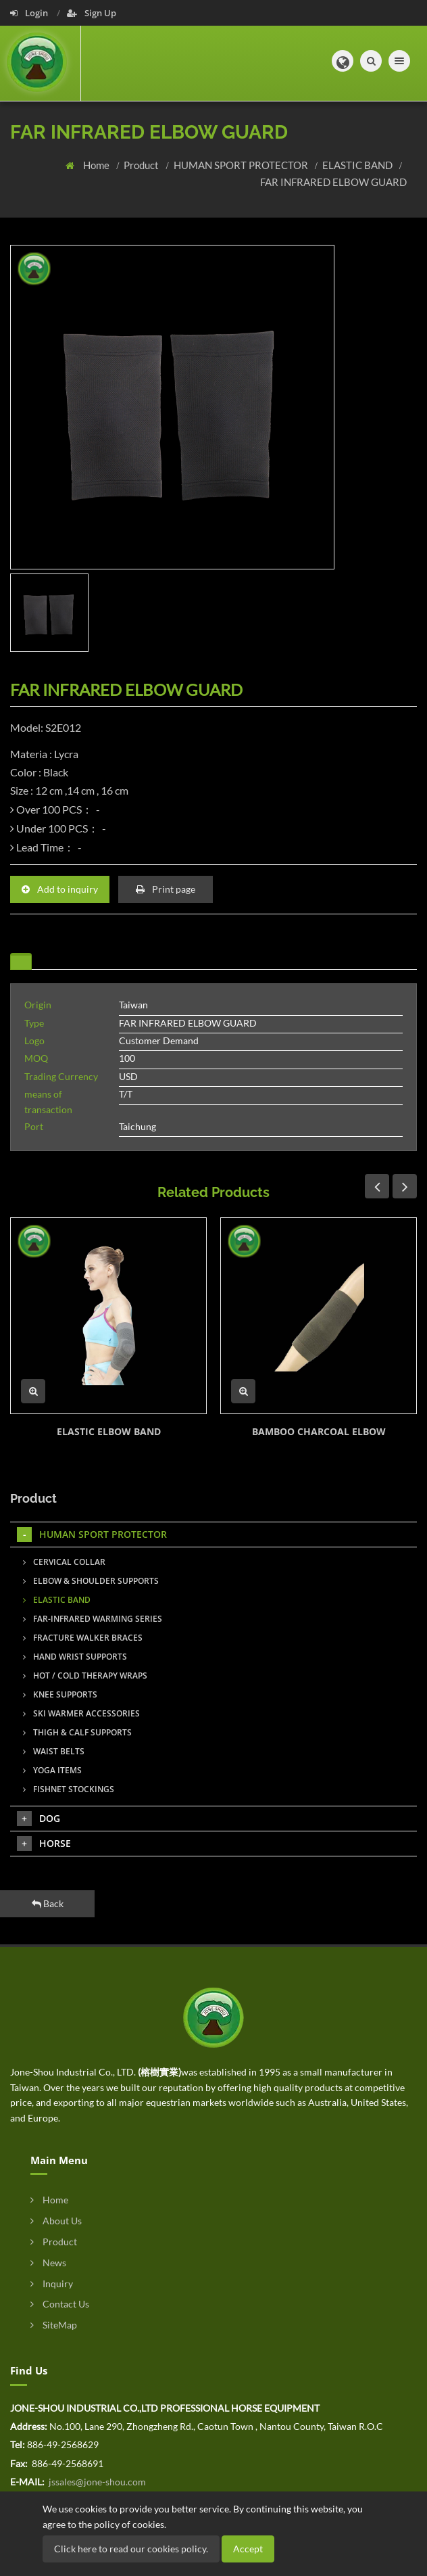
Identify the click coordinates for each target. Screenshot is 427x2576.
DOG (38, 1818)
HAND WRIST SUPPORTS (75, 1656)
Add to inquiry (60, 889)
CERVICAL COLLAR (64, 1562)
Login (30, 13)
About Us (56, 2220)
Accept (248, 2548)
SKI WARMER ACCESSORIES (81, 1713)
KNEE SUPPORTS (60, 1694)
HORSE (44, 1843)
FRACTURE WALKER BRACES (83, 1637)
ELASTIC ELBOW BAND (109, 1431)
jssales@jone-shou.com (96, 2481)
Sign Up (91, 13)
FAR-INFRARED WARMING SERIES (92, 1618)
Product (142, 165)
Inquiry (51, 2283)
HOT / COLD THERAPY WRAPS (85, 1675)
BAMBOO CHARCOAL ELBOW (319, 1431)
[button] (342, 61)
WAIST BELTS (53, 1751)
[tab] (21, 961)
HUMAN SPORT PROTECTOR (242, 165)
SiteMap (53, 2325)
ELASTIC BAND (358, 165)
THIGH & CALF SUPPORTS (77, 1732)
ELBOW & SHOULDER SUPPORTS (91, 1581)
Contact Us (59, 2304)
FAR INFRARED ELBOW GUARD (333, 182)
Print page (165, 889)
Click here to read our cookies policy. (131, 2548)
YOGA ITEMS (52, 1770)
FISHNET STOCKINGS (68, 1789)
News (48, 2262)
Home (97, 165)
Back (48, 1903)
